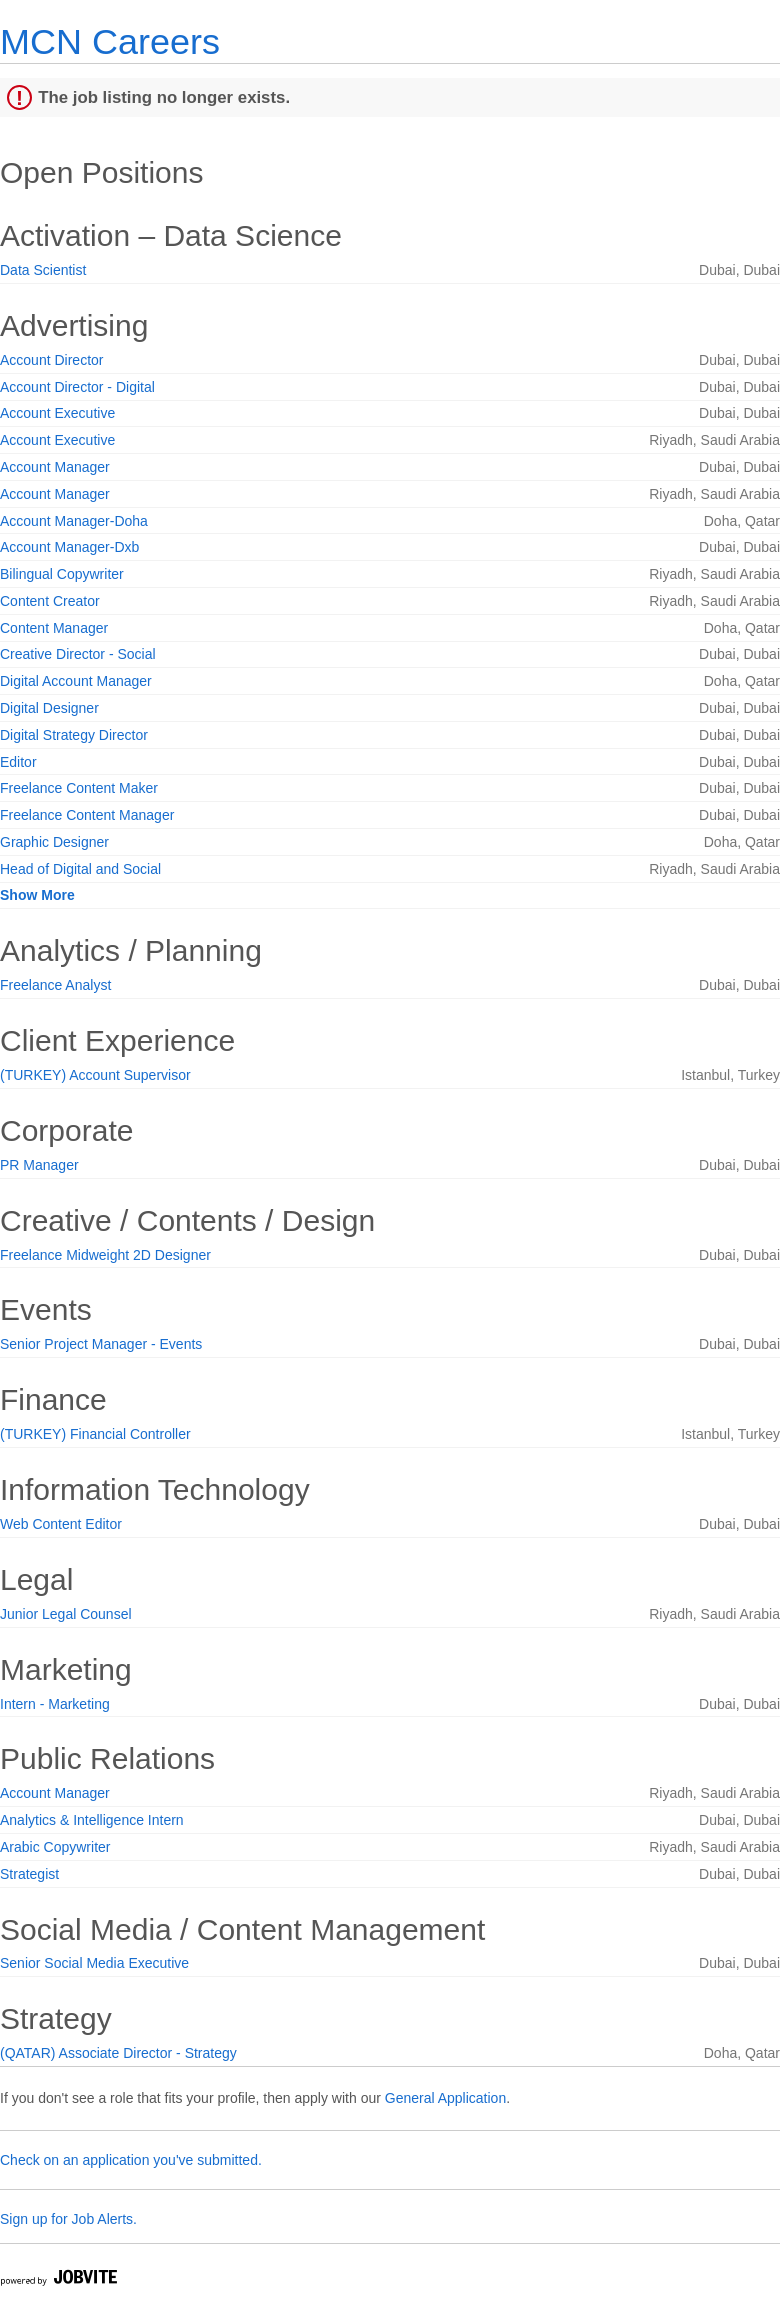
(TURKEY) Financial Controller (95, 1434)
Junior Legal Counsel (66, 1614)
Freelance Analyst (55, 985)
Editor (18, 762)
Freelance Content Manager (87, 815)
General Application (445, 2098)
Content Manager (54, 628)
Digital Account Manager (76, 681)
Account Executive (57, 413)
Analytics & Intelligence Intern (92, 1820)
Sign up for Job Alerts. (68, 2219)
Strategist (29, 1874)
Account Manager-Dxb (69, 547)
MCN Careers (110, 41)
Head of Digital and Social (80, 869)
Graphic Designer (54, 842)
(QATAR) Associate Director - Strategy (118, 2053)
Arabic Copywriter (55, 1847)
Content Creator (50, 601)
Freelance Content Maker (79, 788)
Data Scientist (43, 270)
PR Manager (39, 1165)
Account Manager (55, 467)
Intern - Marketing (55, 1704)
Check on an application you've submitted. (131, 2160)
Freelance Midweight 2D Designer (105, 1255)
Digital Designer (49, 708)
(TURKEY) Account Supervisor (95, 1075)
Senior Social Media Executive (94, 1963)
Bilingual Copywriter (62, 574)
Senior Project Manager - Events (101, 1344)
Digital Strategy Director (74, 735)
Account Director (51, 360)
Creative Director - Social (78, 654)
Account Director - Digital (77, 387)
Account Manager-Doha (74, 521)
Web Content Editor (61, 1524)
